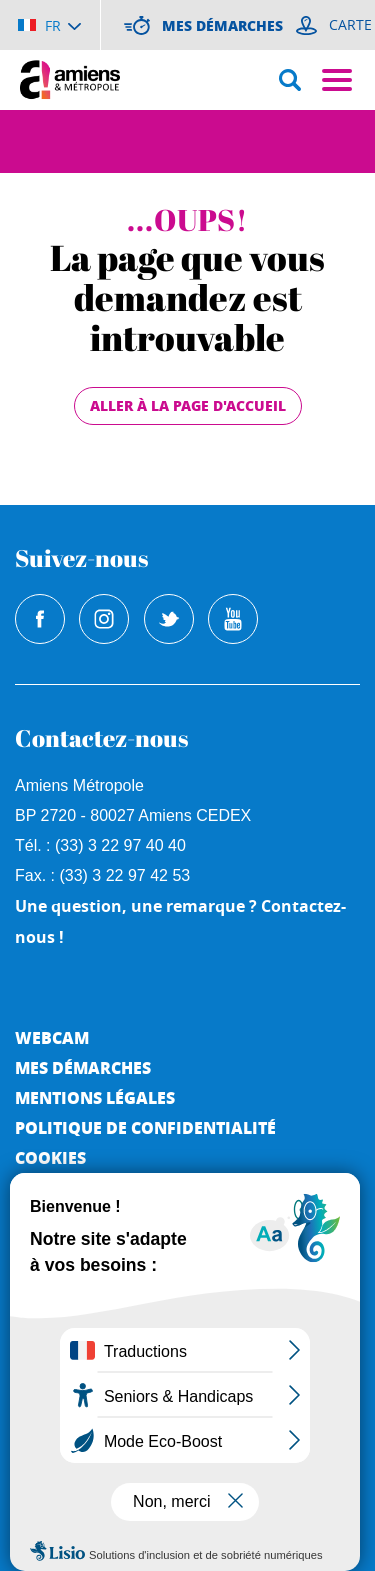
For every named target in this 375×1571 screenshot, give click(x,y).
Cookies (50, 1157)
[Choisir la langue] (49, 25)
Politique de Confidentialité (145, 1127)
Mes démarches (83, 1067)
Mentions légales (95, 1097)
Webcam (52, 1037)
